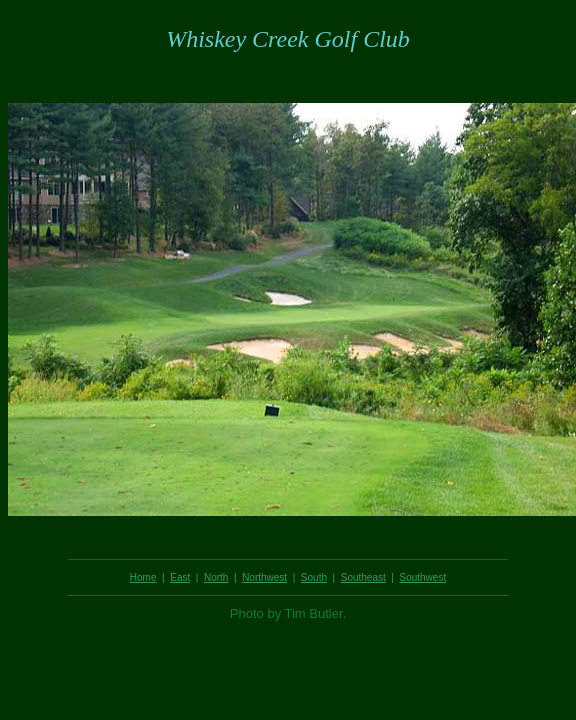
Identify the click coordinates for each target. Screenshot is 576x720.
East (180, 577)
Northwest (264, 577)
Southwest (422, 577)
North (216, 577)
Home (143, 577)
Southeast (363, 577)
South (314, 577)
